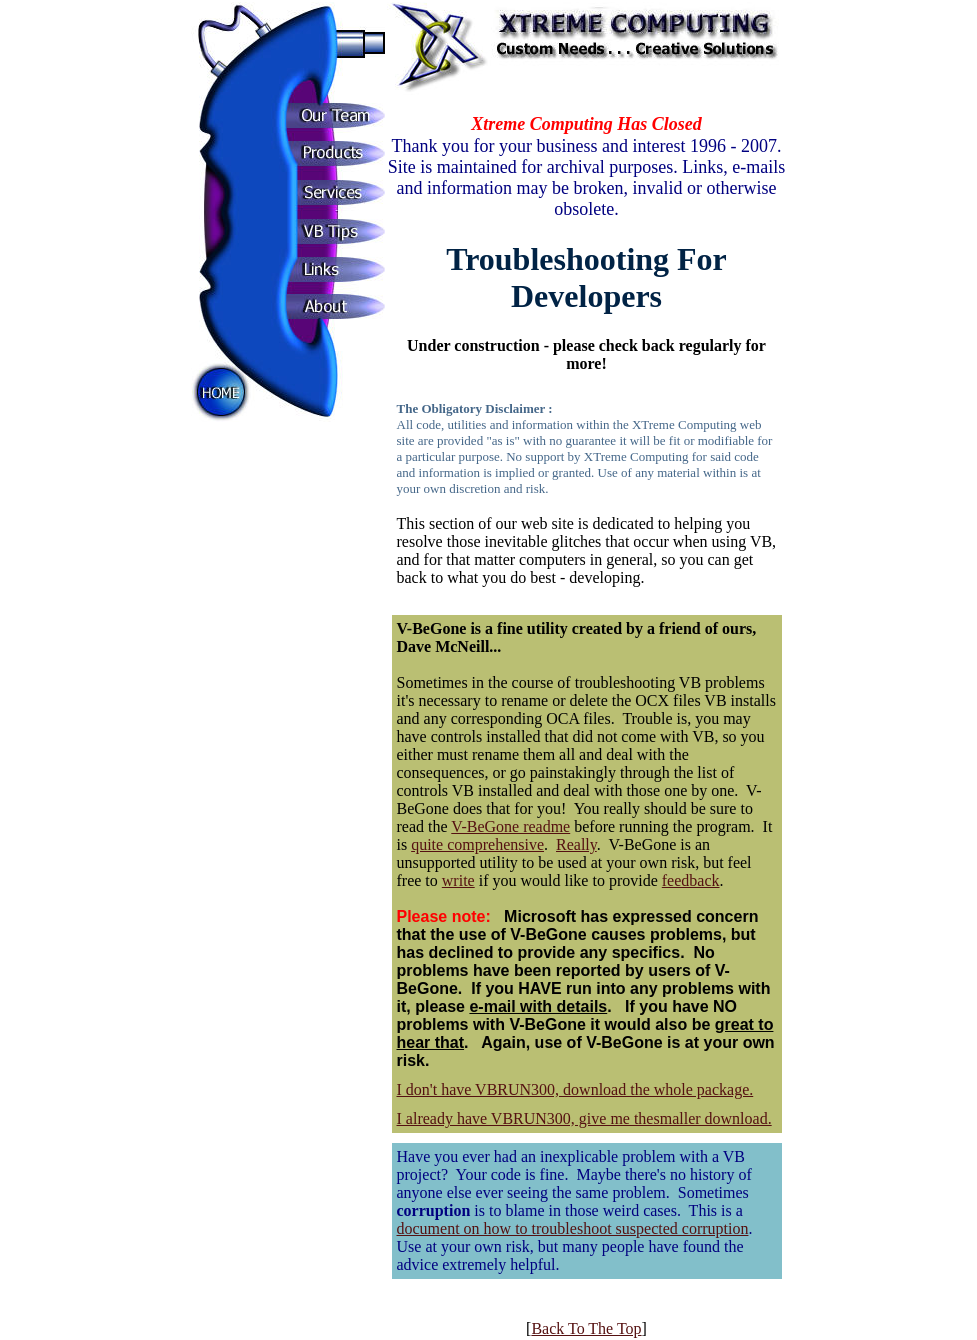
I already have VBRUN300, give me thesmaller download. (584, 1118)
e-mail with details (538, 1006)
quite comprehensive (477, 844)
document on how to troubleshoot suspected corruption (573, 1228)
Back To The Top (586, 1328)
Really (576, 844)
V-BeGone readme (510, 826)
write (458, 880)
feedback (691, 880)
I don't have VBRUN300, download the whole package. (575, 1089)
